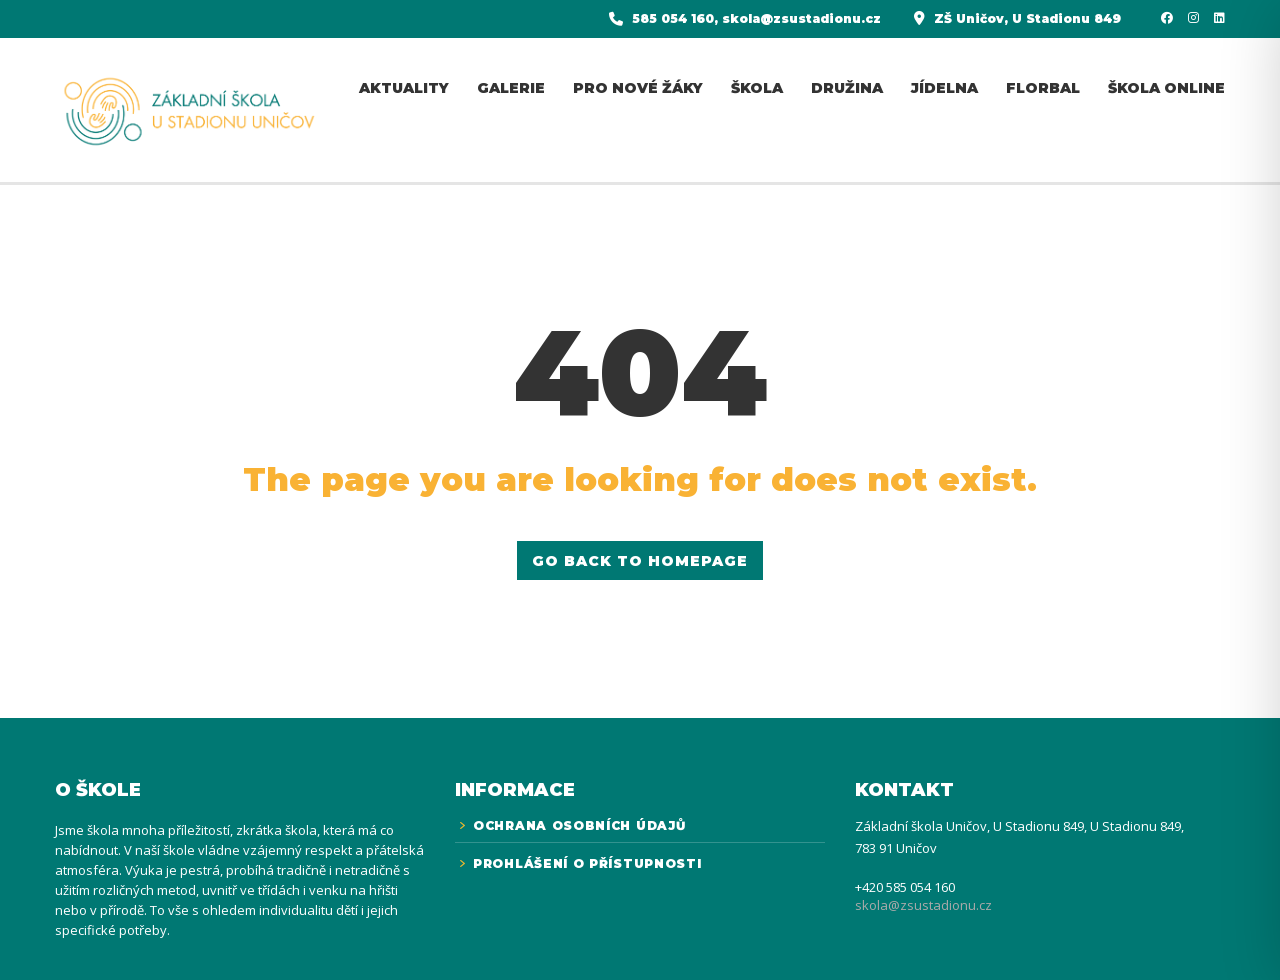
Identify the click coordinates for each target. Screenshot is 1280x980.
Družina (847, 88)
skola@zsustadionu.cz (923, 905)
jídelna (944, 88)
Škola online (1166, 88)
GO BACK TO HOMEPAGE (640, 561)
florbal (1043, 88)
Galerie (511, 88)
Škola (757, 88)
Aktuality (404, 88)
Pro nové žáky (638, 88)
